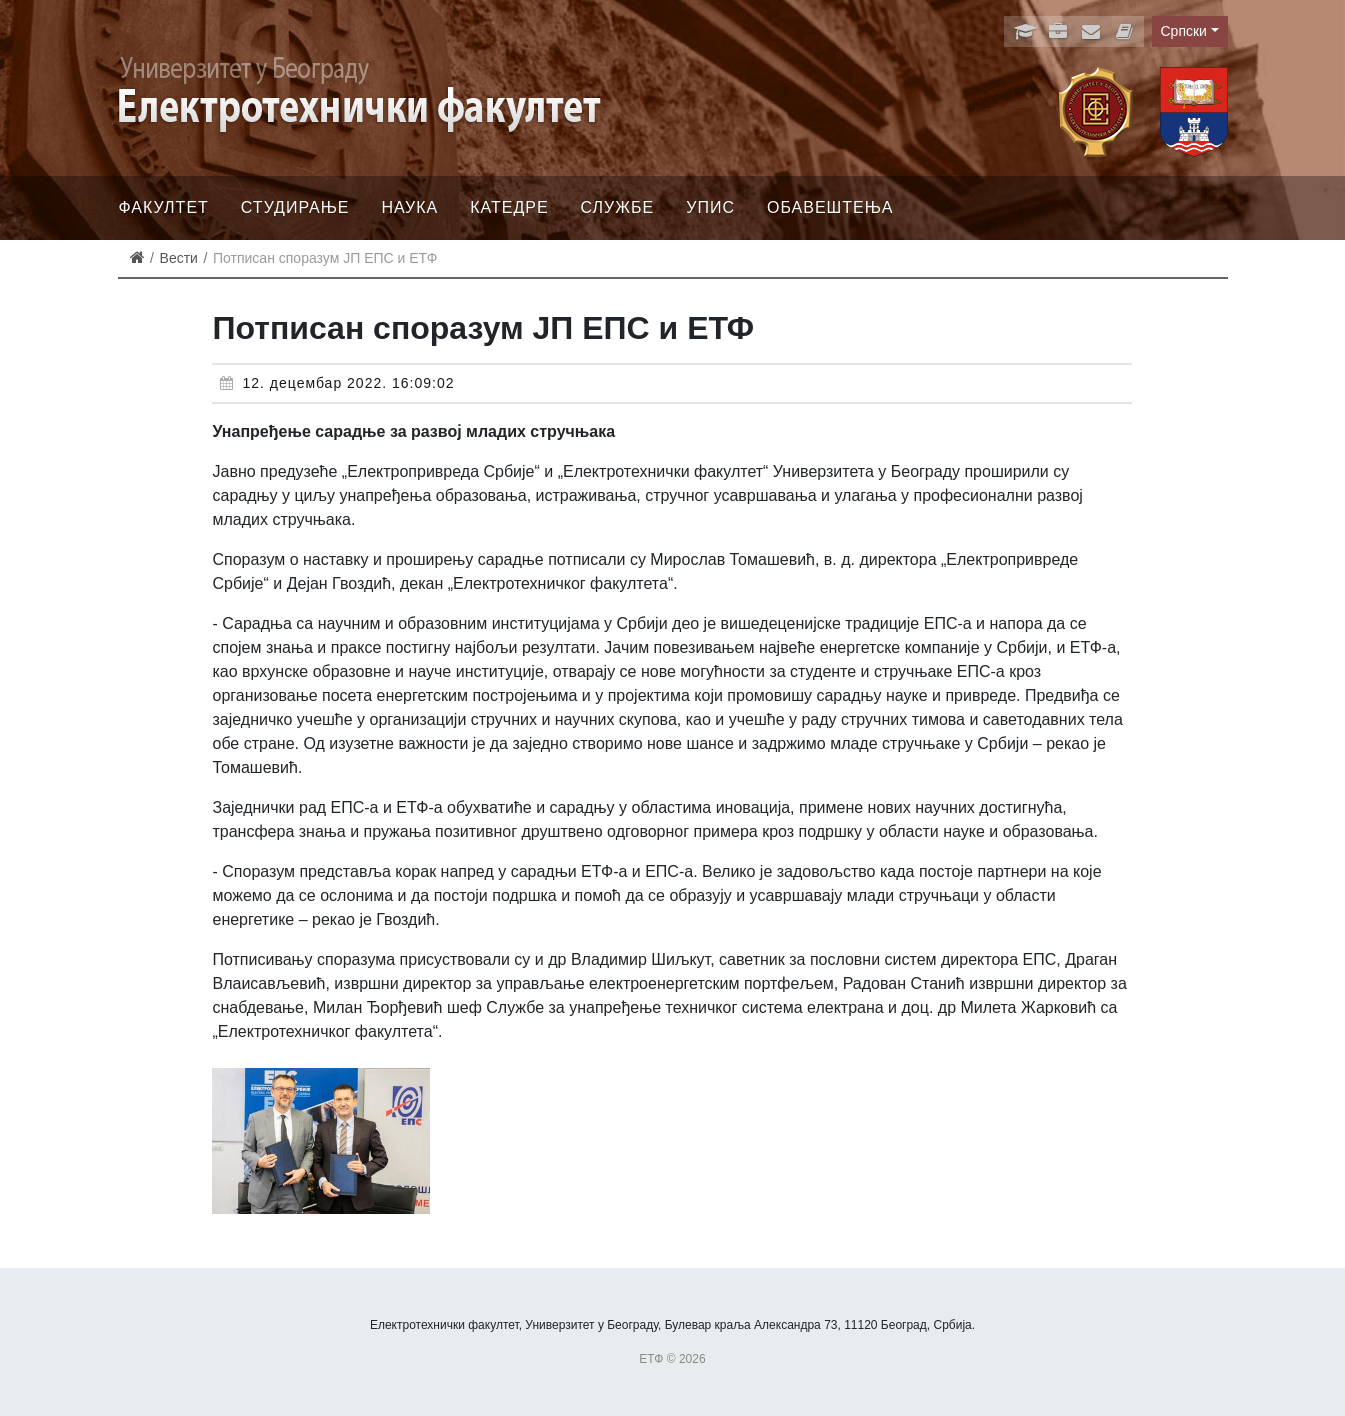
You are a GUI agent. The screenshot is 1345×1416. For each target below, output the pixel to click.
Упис (710, 207)
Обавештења (830, 207)
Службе (618, 207)
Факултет (164, 207)
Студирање (295, 207)
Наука (410, 207)
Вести (179, 258)
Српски (1184, 31)
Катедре (509, 207)
